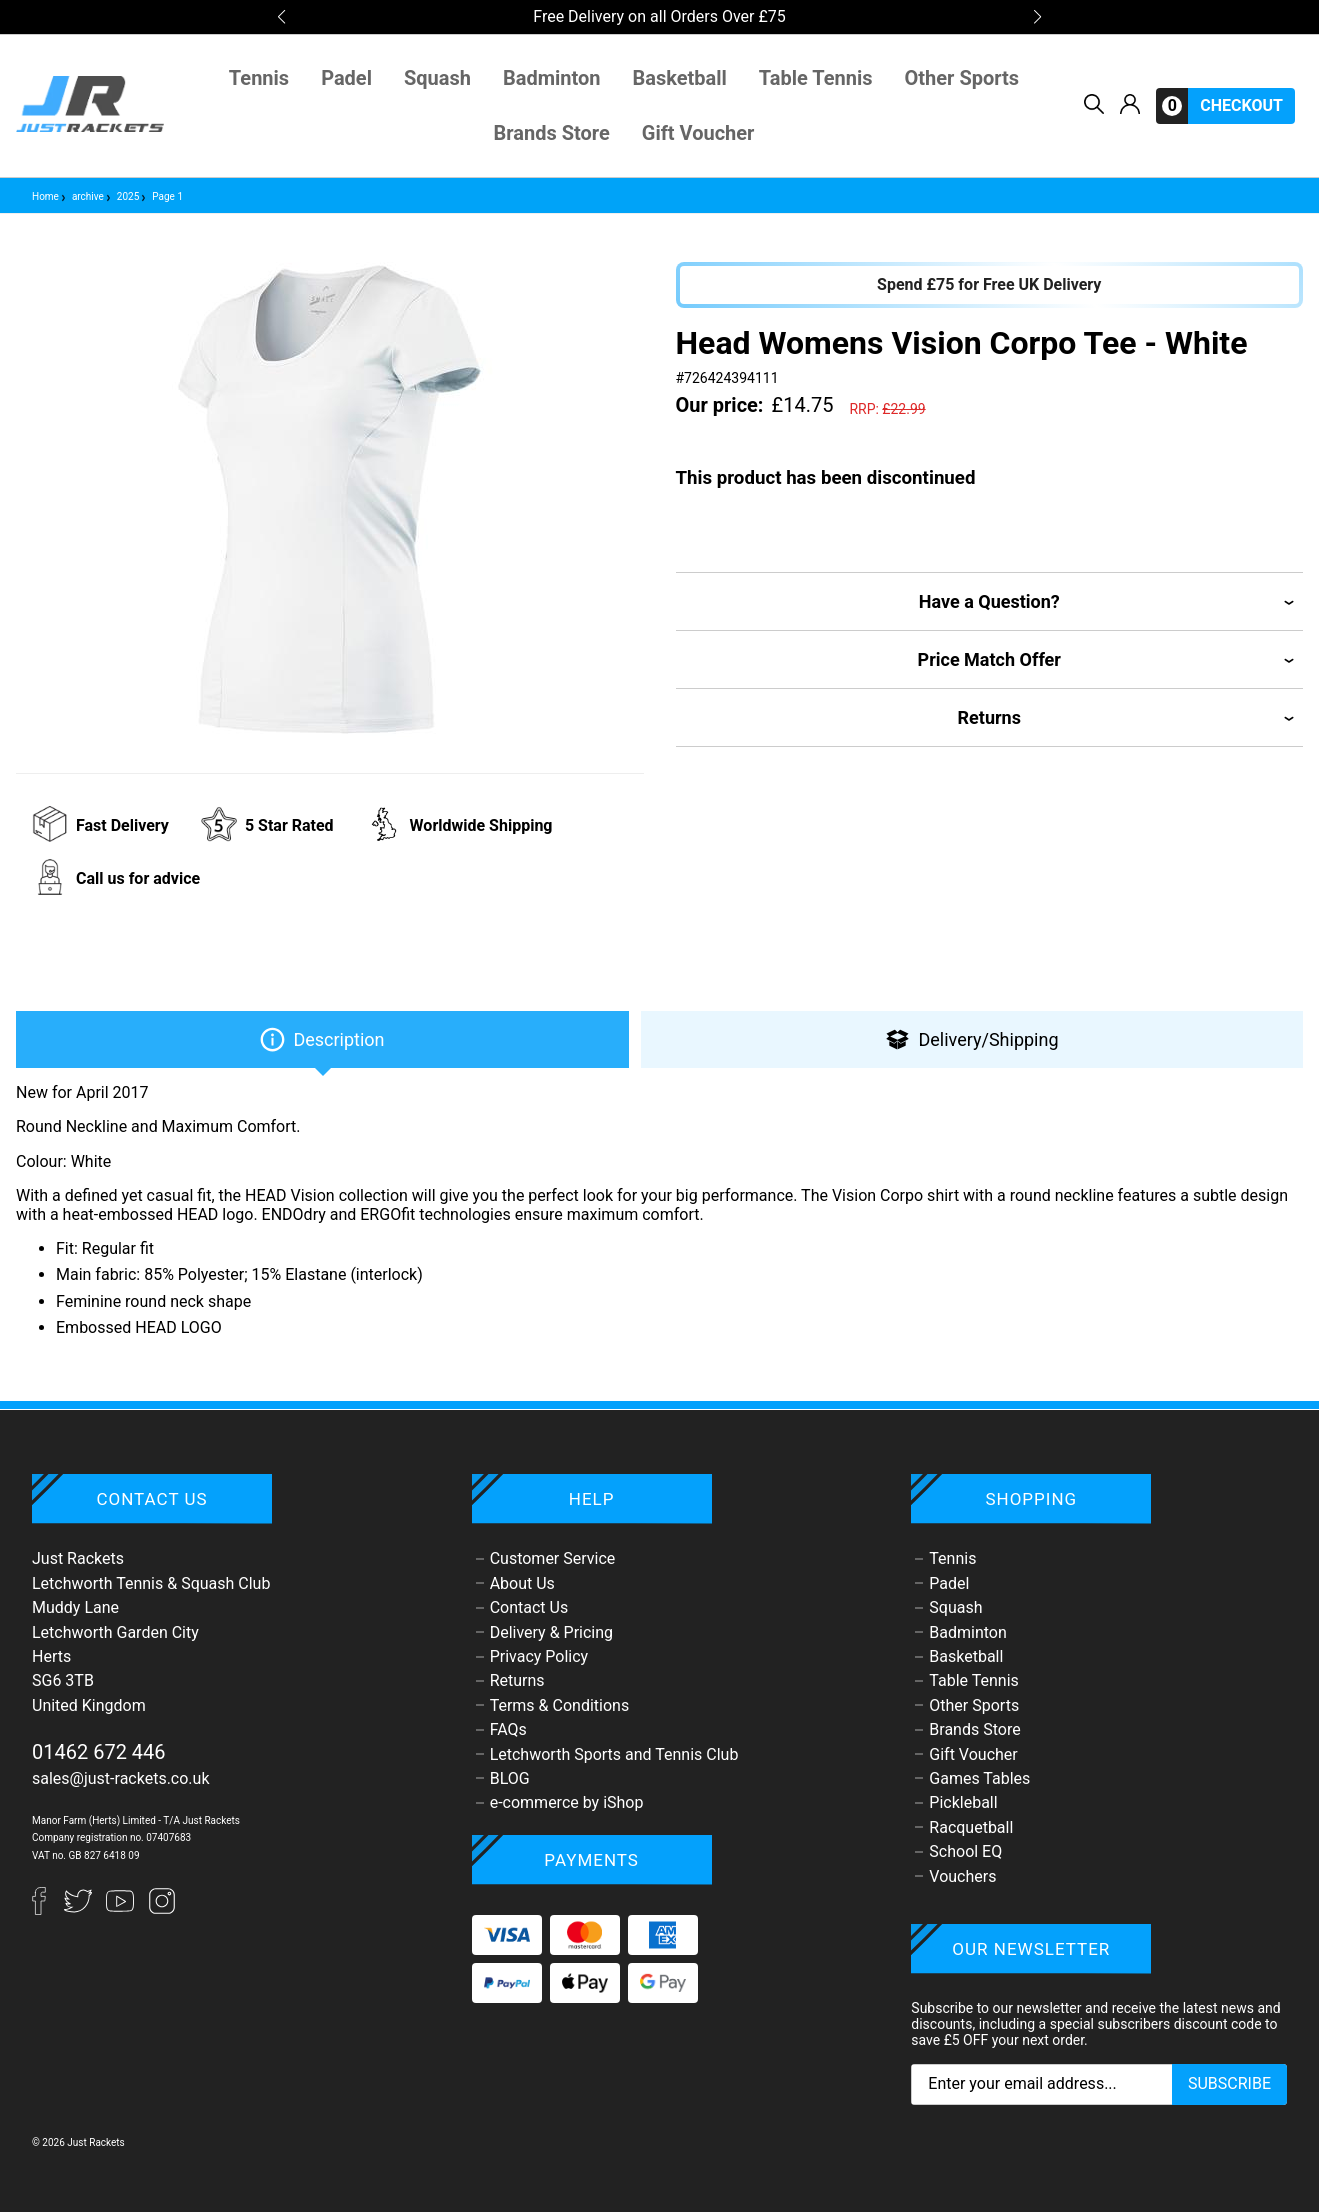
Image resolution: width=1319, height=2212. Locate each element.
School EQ (965, 1851)
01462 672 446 (99, 1752)
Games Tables (979, 1778)
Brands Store (552, 133)
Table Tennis (816, 78)
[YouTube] (122, 1909)
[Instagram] (162, 1909)
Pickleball (963, 1802)
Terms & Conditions (560, 1705)
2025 (121, 196)
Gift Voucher (698, 133)
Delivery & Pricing (551, 1632)
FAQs (508, 1729)
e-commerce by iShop (567, 1802)
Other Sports (962, 78)
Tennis (259, 78)
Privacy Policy (539, 1656)
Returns (517, 1680)
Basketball (680, 78)
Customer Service (553, 1558)
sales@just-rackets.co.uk (121, 1778)
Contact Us (529, 1607)
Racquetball (971, 1827)
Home (45, 196)
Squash (437, 78)
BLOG (510, 1778)
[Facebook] (48, 1909)
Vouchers (962, 1876)
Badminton (552, 78)
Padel (346, 78)
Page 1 (161, 196)
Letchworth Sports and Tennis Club (614, 1754)
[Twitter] (80, 1909)
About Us (522, 1583)
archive (81, 196)
